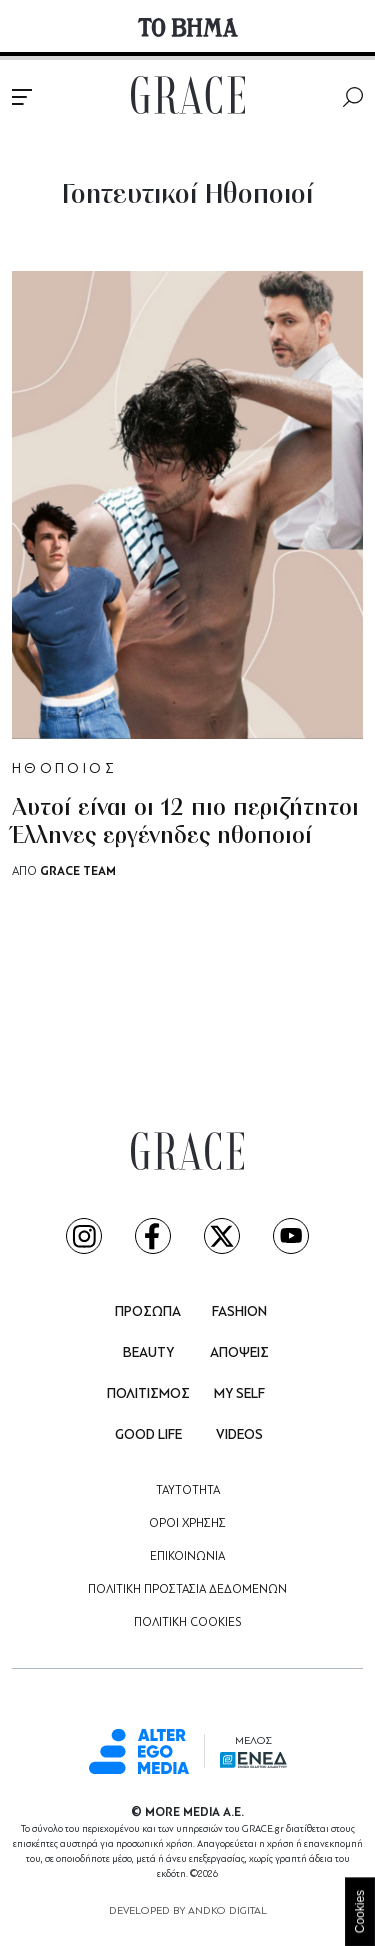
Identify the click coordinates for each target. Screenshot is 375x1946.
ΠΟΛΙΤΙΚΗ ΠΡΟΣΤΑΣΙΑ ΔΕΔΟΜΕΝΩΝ (187, 1590)
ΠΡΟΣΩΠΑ (148, 1312)
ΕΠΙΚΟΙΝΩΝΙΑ (187, 1557)
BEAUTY (148, 1353)
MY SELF (239, 1394)
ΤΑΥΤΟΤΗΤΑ (188, 1491)
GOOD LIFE (148, 1435)
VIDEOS (239, 1435)
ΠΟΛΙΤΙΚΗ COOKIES (187, 1623)
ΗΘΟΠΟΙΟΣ (64, 769)
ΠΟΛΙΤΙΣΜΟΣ (148, 1394)
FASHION (239, 1312)
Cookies (360, 1911)
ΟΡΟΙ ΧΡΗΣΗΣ (187, 1524)
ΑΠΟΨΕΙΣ (239, 1353)
